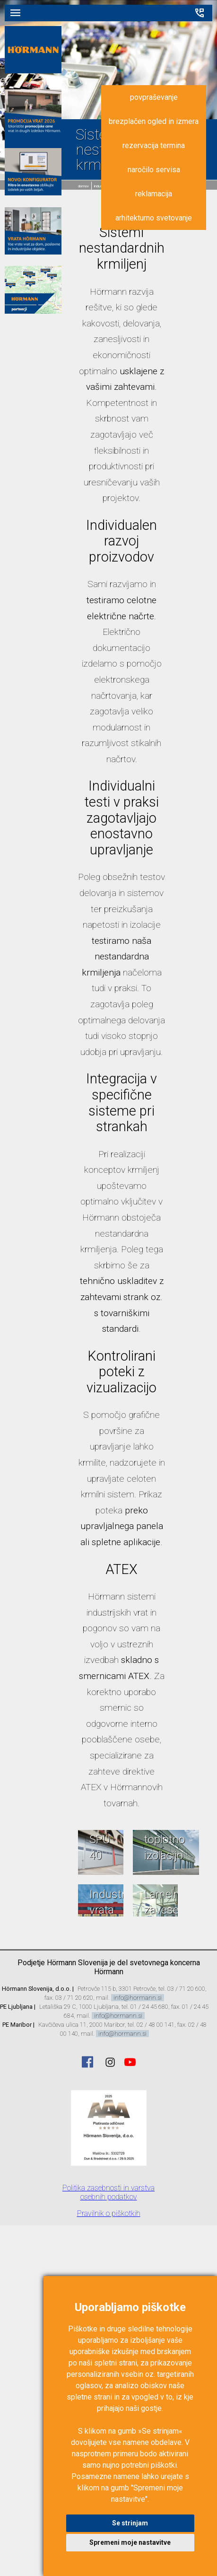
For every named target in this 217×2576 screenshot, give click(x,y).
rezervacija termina (153, 145)
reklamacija (153, 193)
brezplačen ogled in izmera (154, 121)
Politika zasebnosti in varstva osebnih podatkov (108, 2192)
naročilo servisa (154, 169)
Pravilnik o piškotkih (108, 2213)
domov (83, 186)
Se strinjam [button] (130, 2523)
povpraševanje (154, 97)
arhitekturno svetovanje (153, 217)
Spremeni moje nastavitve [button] (130, 2542)
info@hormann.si (137, 1997)
